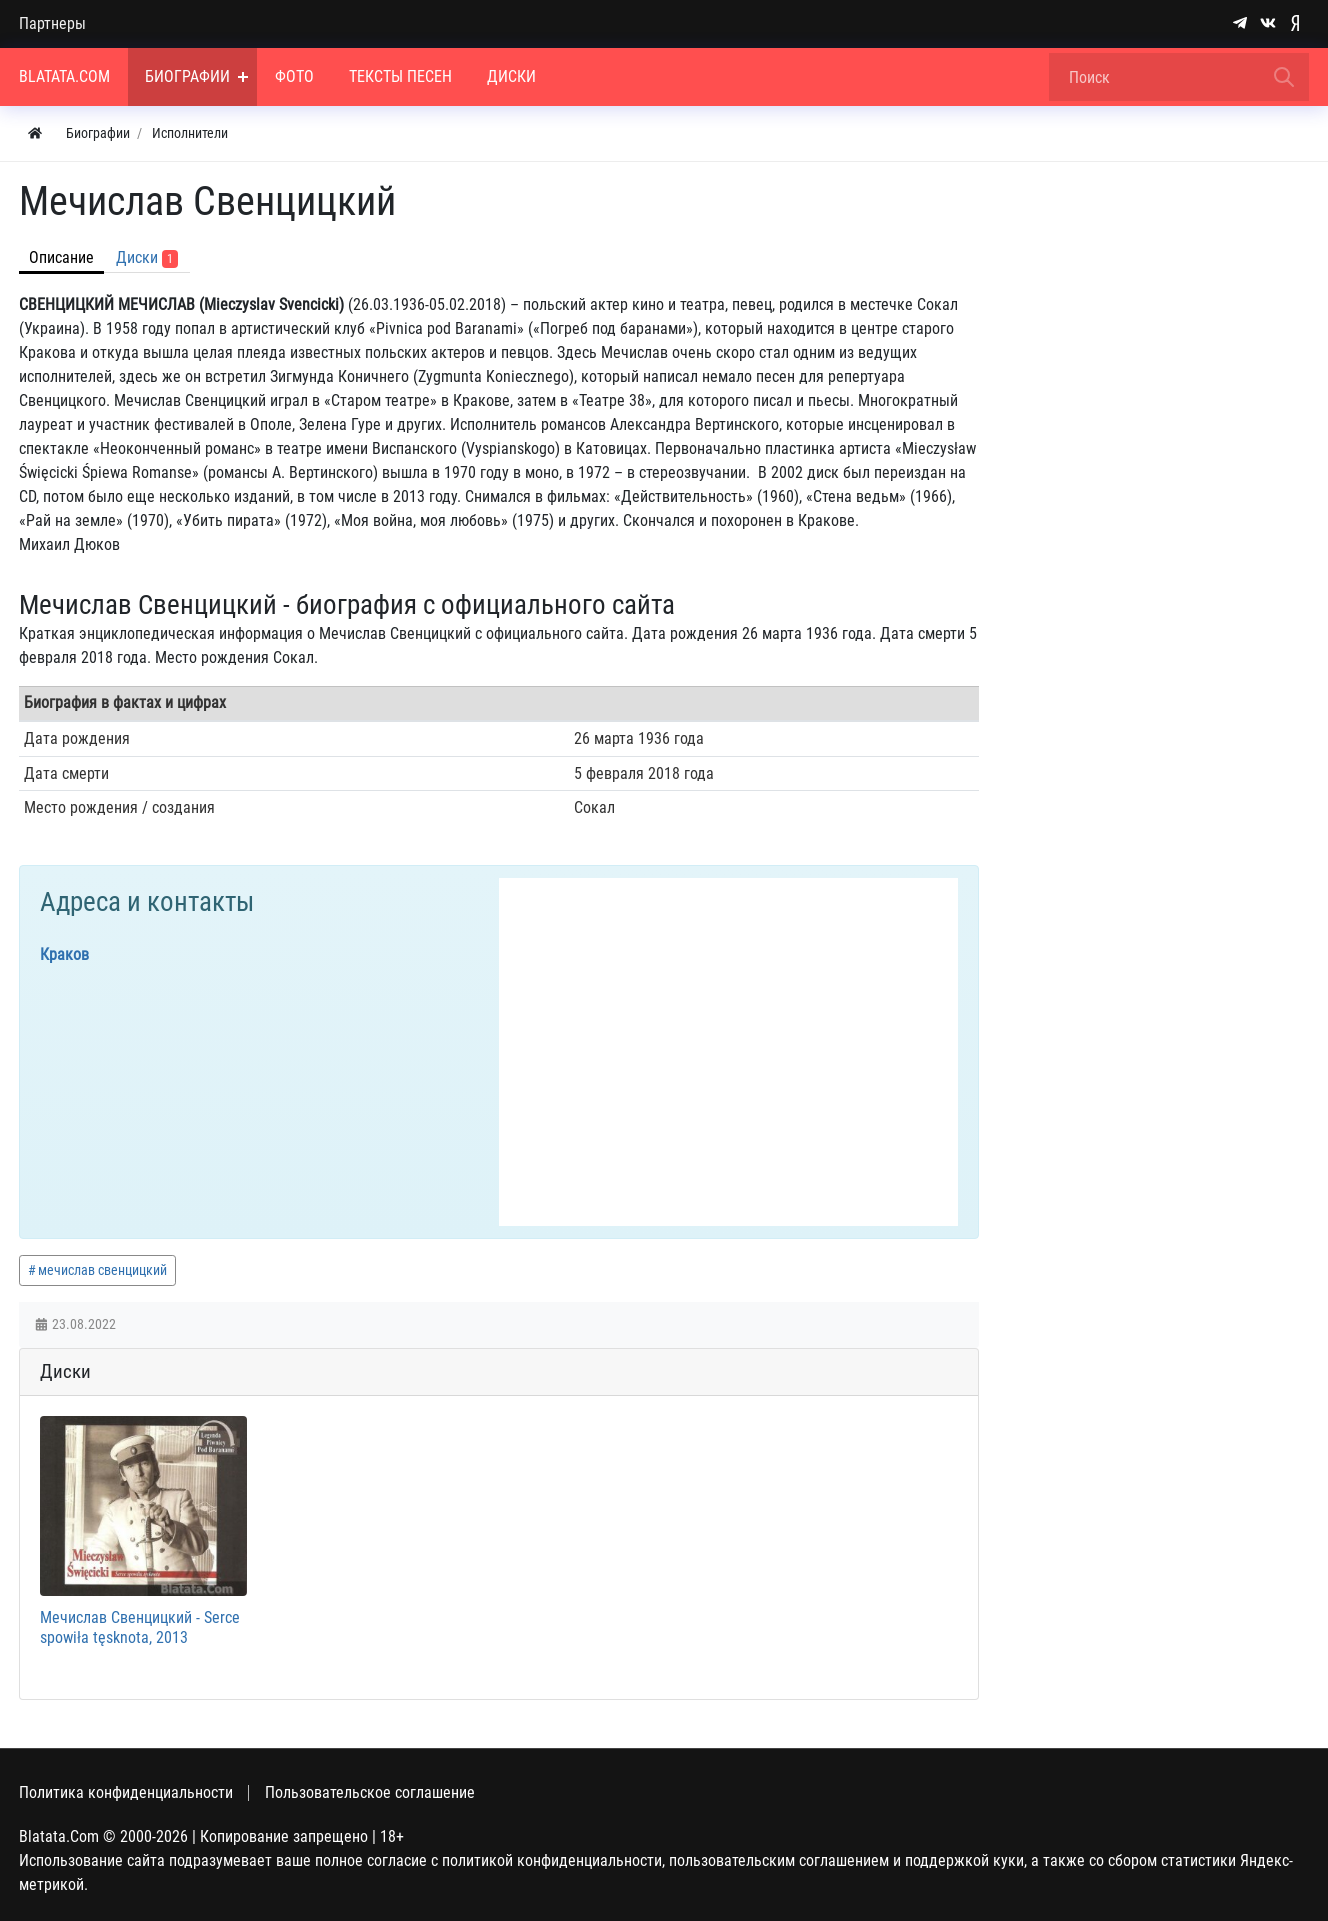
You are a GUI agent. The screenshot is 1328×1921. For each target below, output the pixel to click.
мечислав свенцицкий (102, 1270)
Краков (64, 954)
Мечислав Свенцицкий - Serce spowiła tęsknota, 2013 (140, 1627)
